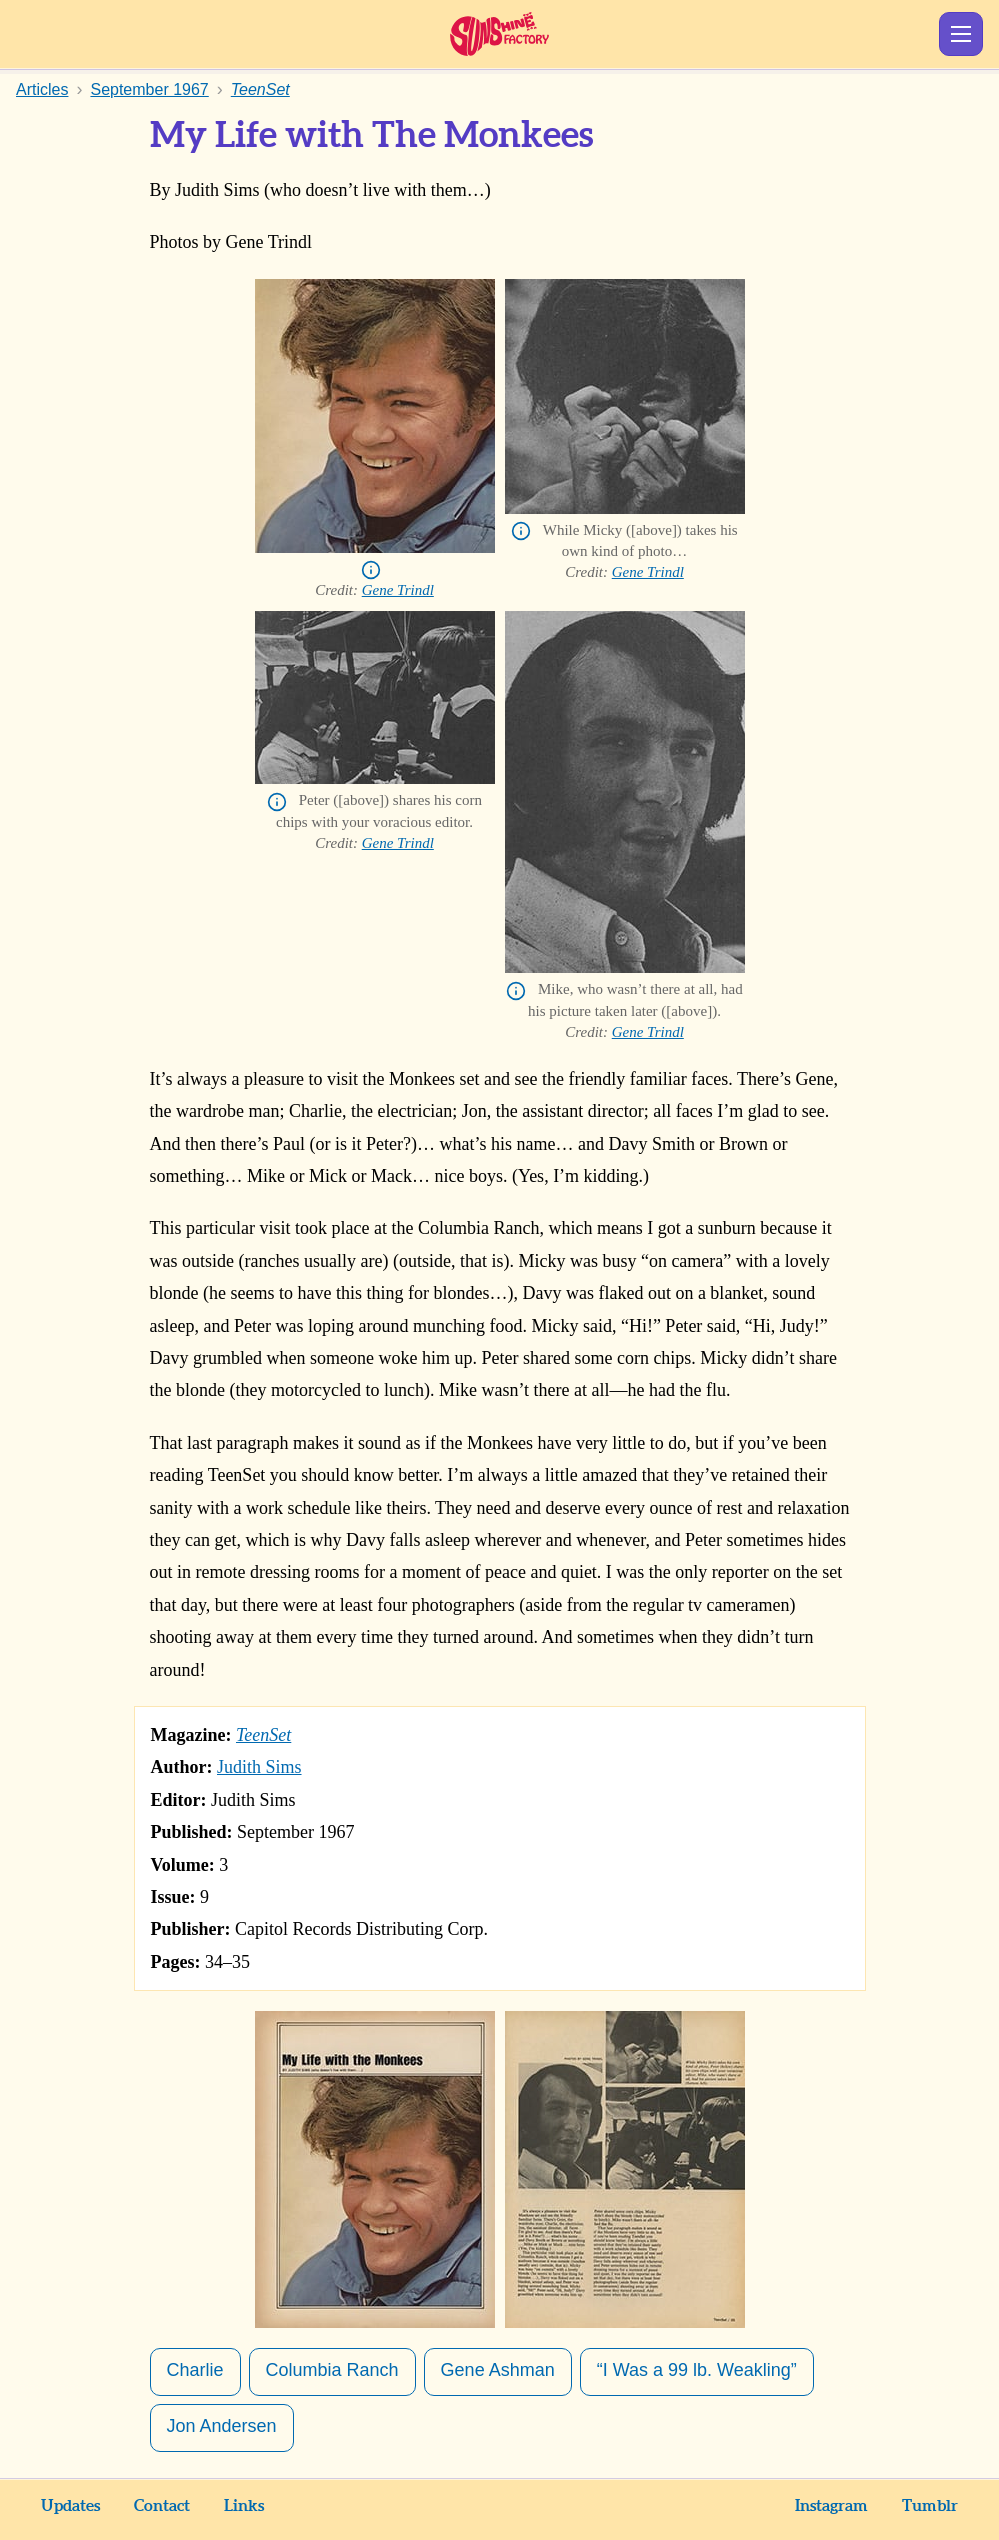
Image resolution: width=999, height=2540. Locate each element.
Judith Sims (259, 1767)
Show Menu (961, 34)
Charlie (195, 2370)
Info (371, 570)
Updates (70, 2506)
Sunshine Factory (499, 34)
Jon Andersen (222, 2426)
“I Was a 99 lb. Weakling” (697, 2370)
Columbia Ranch (332, 2370)
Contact (162, 2506)
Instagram (831, 2506)
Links (244, 2506)
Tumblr (930, 2506)
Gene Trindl (398, 590)
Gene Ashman (498, 2370)
